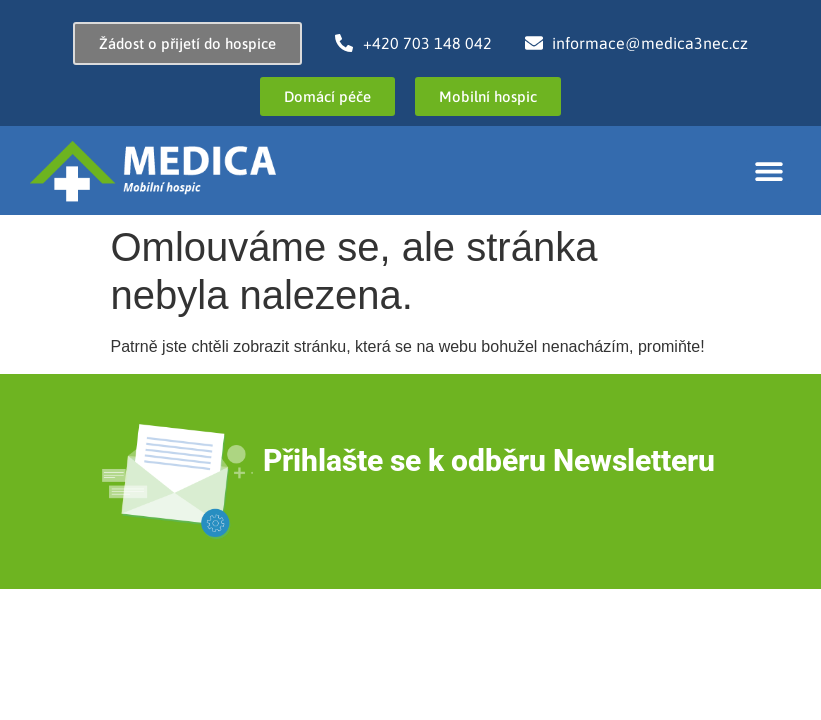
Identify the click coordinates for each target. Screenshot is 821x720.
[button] (768, 170)
